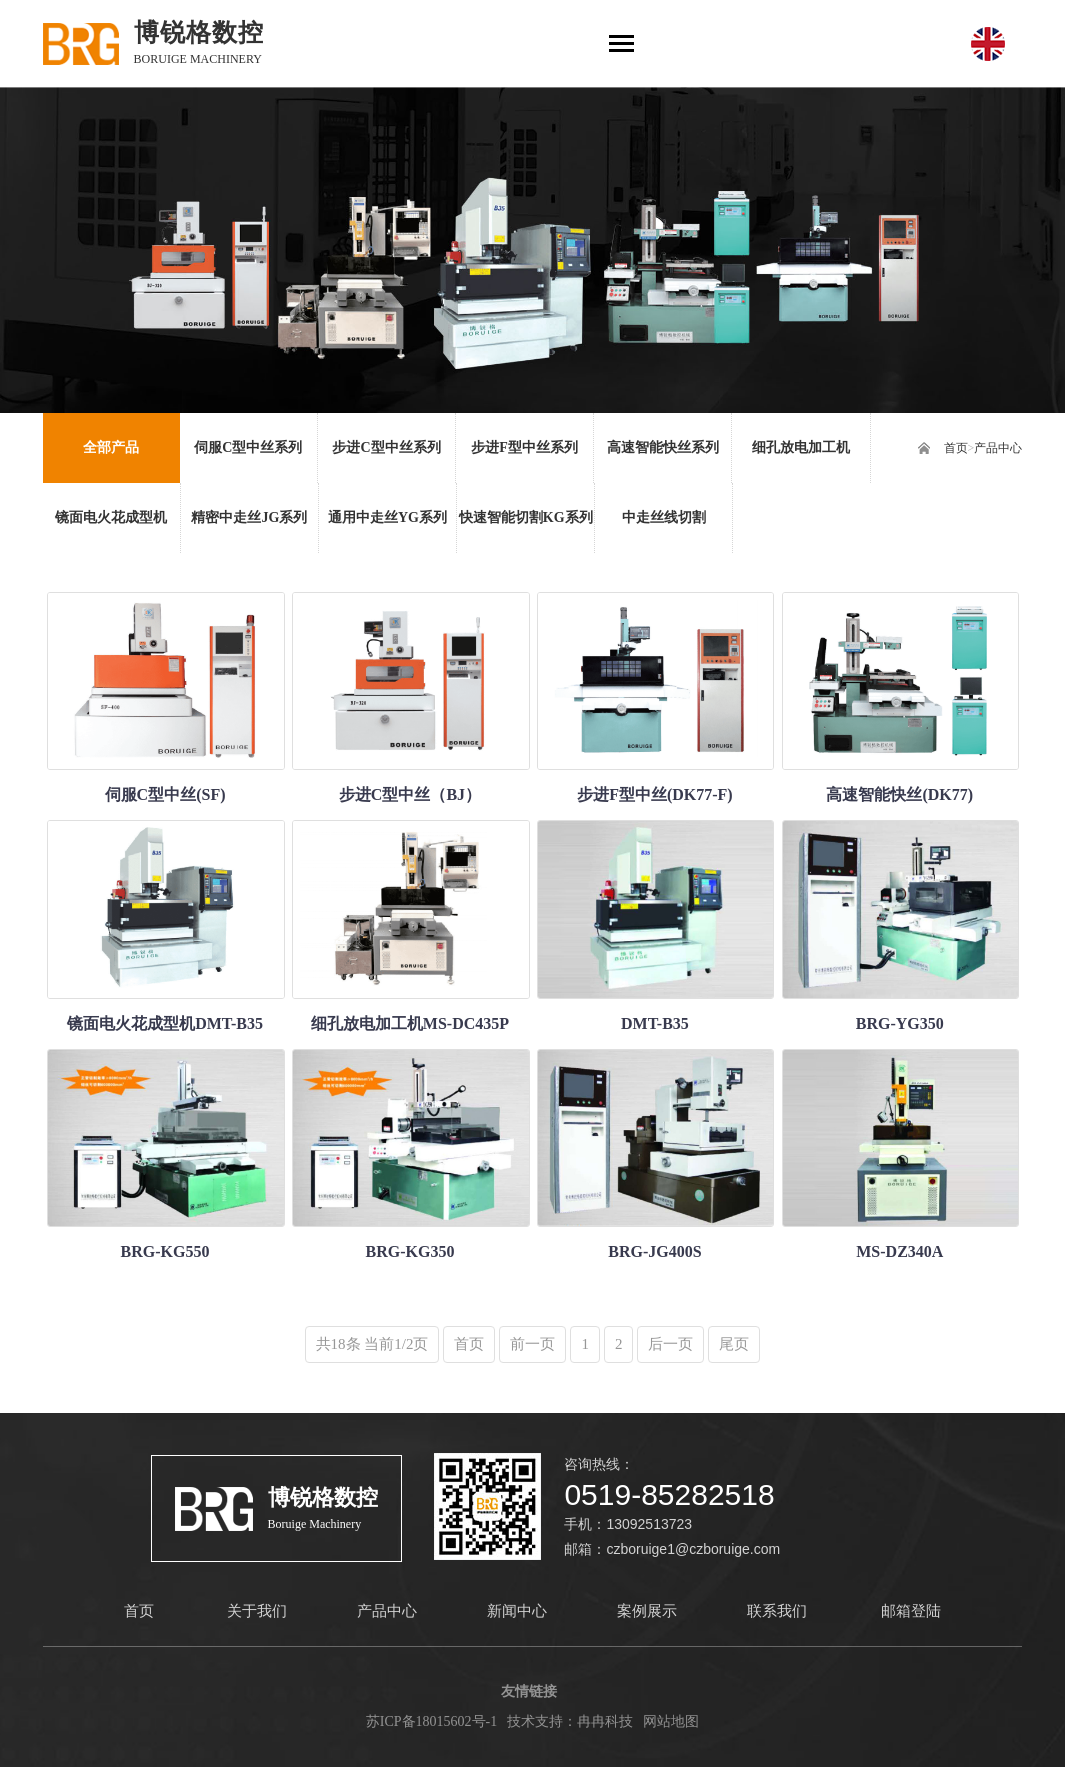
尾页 (734, 1344)
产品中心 (998, 448)
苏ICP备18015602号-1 (431, 1721)
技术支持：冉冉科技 (570, 1721)
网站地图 (671, 1721)
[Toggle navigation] (621, 45)
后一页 (670, 1344)
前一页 (532, 1344)
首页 (956, 448)
